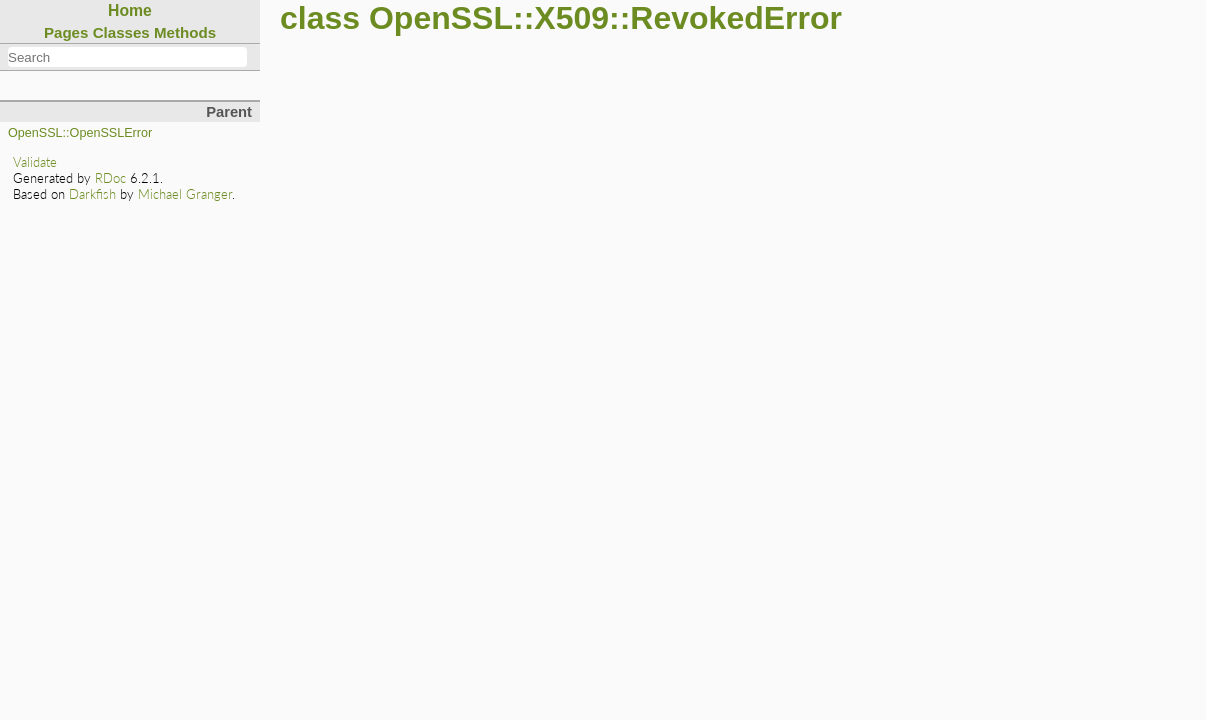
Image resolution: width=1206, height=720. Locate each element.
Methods (185, 32)
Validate (35, 162)
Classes (121, 32)
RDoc (110, 178)
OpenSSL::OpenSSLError (80, 133)
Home (130, 10)
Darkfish (92, 194)
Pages (66, 32)
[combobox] (127, 57)
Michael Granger (185, 194)
